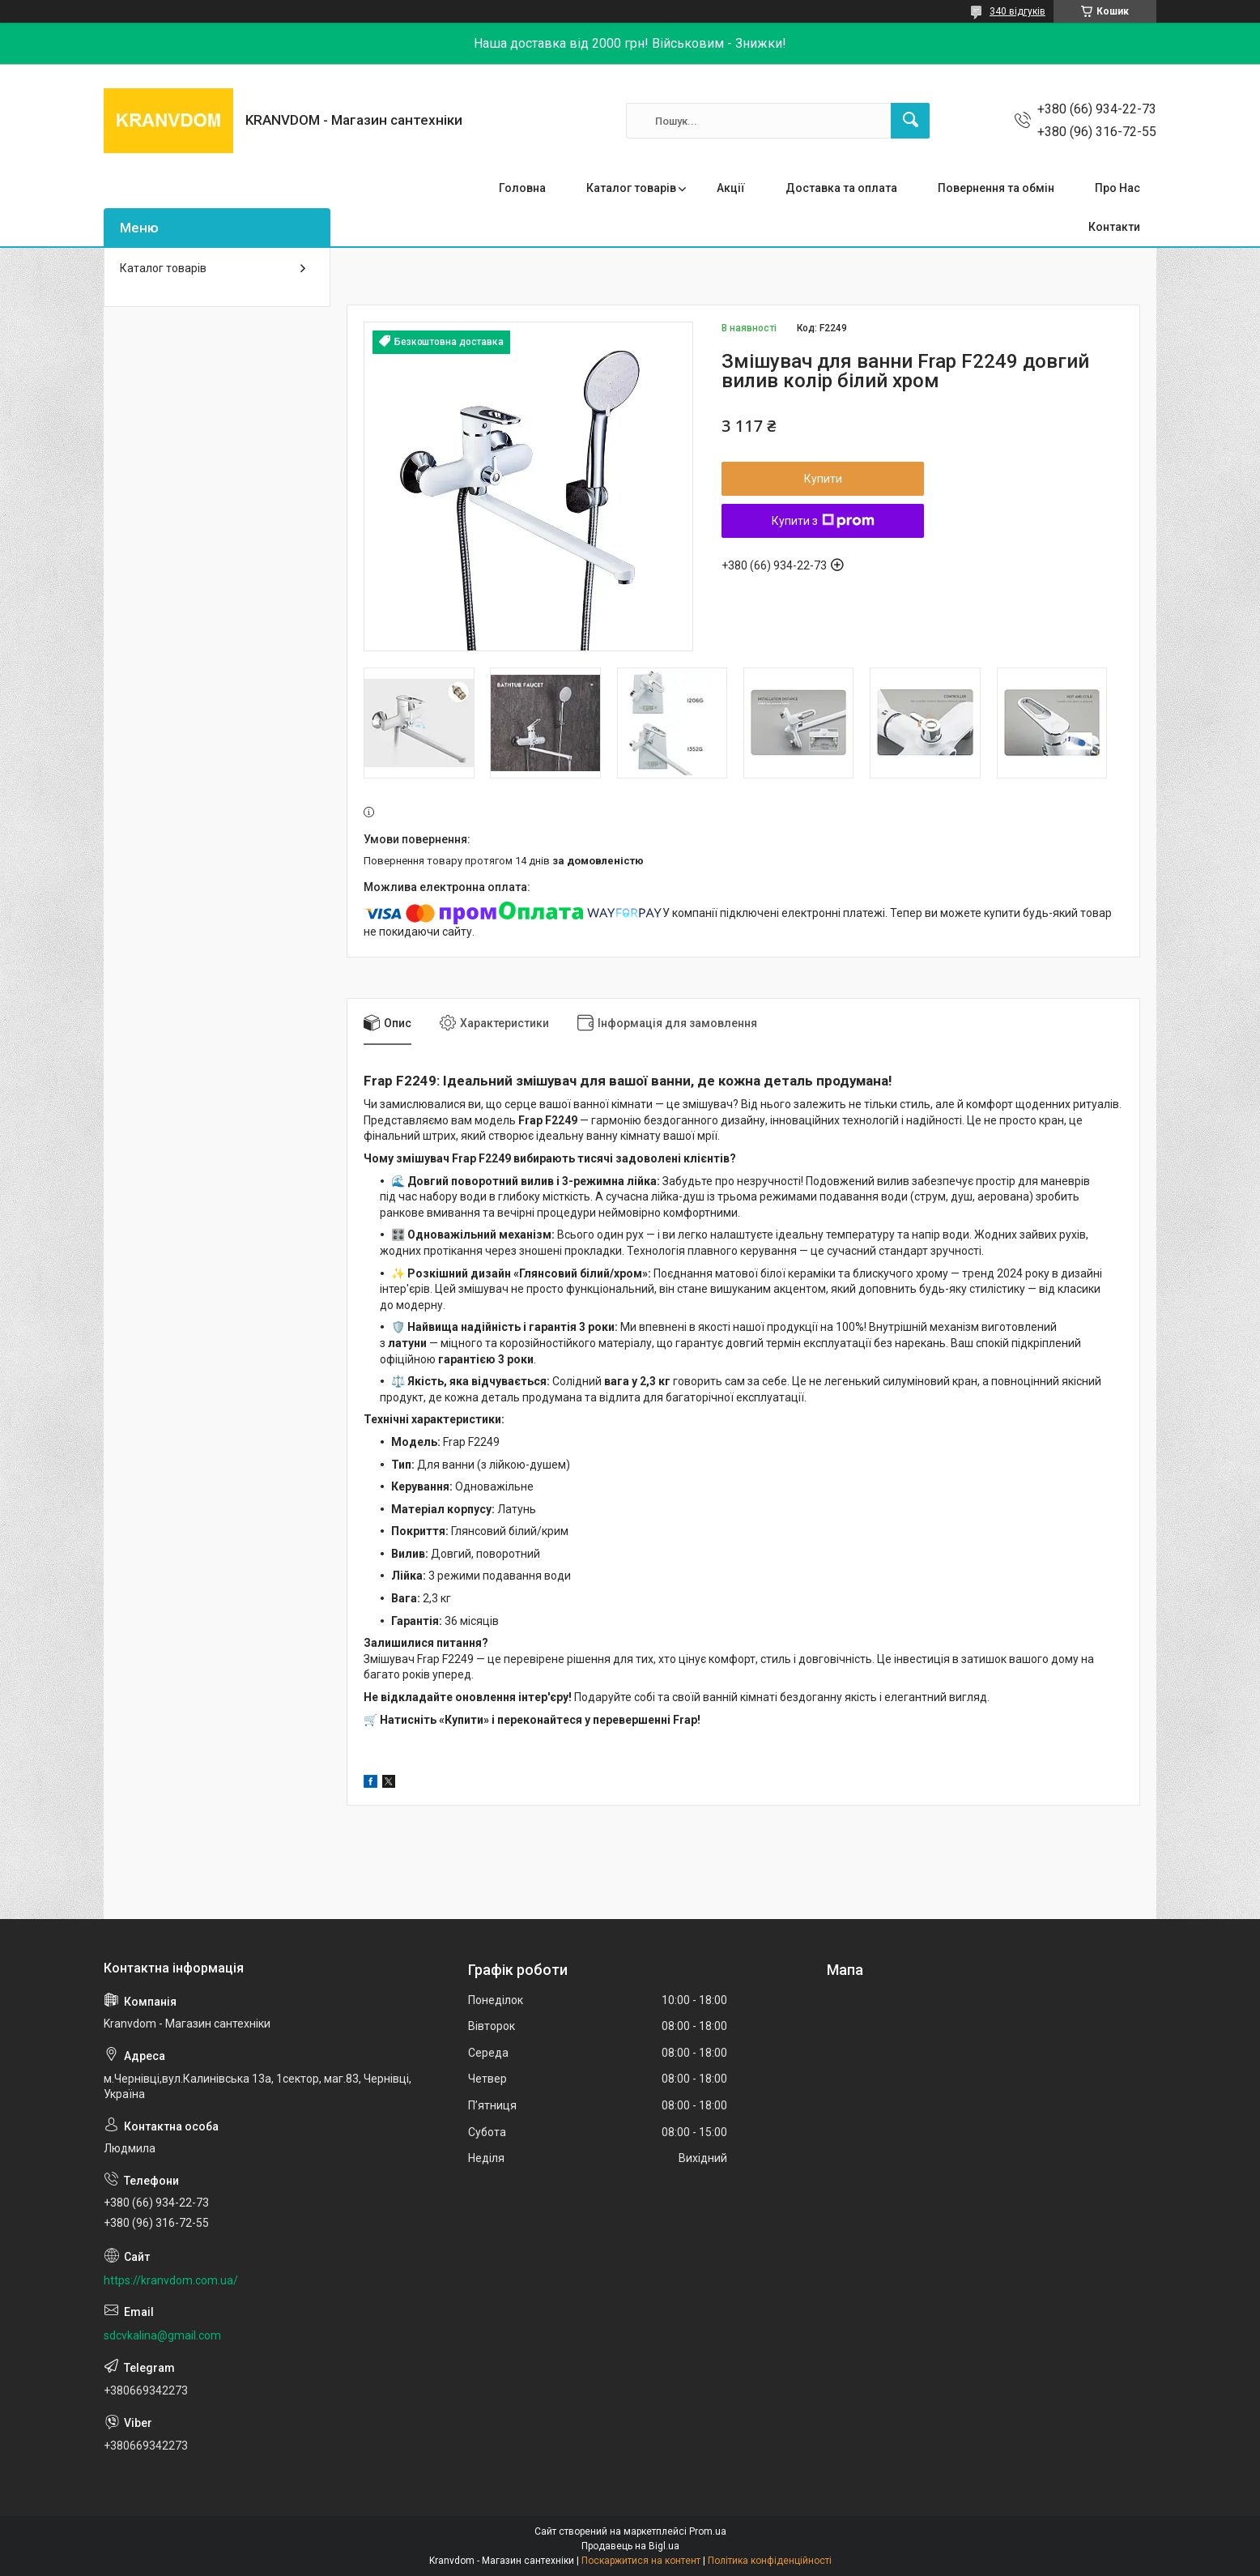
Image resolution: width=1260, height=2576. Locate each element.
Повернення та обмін (996, 187)
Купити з (823, 521)
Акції (731, 187)
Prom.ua (707, 2531)
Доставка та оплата (841, 187)
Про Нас (1117, 187)
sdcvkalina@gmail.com (162, 2335)
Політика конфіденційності (770, 2560)
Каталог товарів (631, 187)
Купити (823, 478)
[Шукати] (910, 121)
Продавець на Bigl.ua (630, 2546)
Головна (522, 187)
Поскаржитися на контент (640, 2560)
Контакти (1114, 226)
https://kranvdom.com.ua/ (171, 2280)
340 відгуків (1017, 11)
